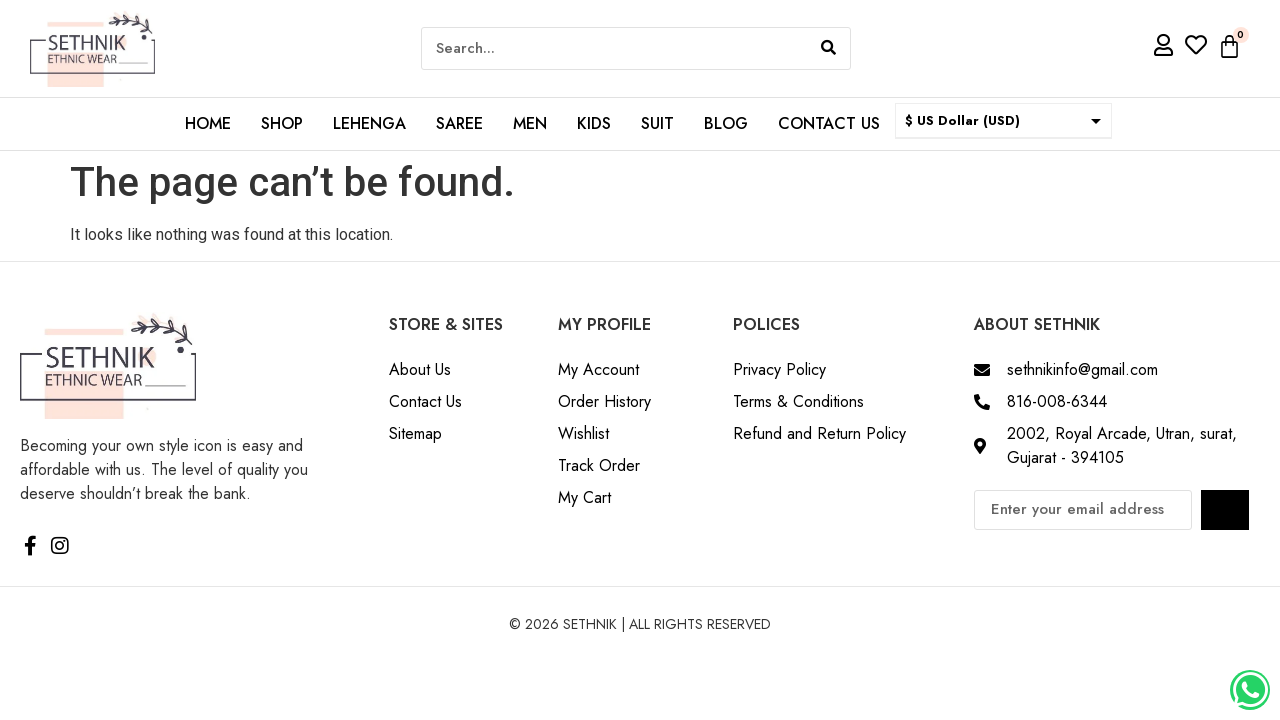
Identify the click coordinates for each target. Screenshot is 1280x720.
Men (530, 123)
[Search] (828, 48)
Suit (657, 123)
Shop (282, 123)
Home (208, 123)
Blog (726, 123)
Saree (459, 123)
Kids (594, 123)
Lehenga (369, 123)
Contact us (829, 123)
